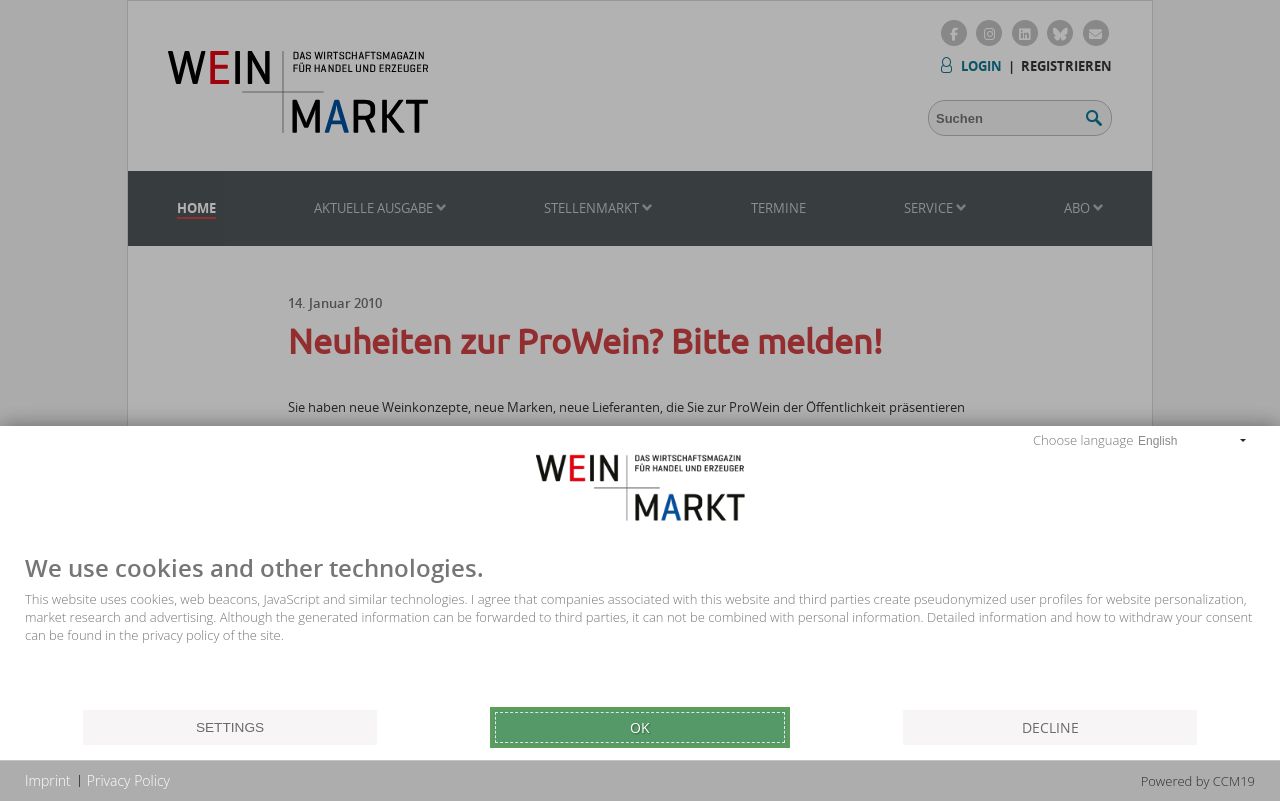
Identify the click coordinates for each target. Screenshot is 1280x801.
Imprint (48, 780)
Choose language (1083, 440)
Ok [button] (640, 727)
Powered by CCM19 (1198, 781)
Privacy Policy (128, 780)
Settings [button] (230, 727)
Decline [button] (1050, 727)
